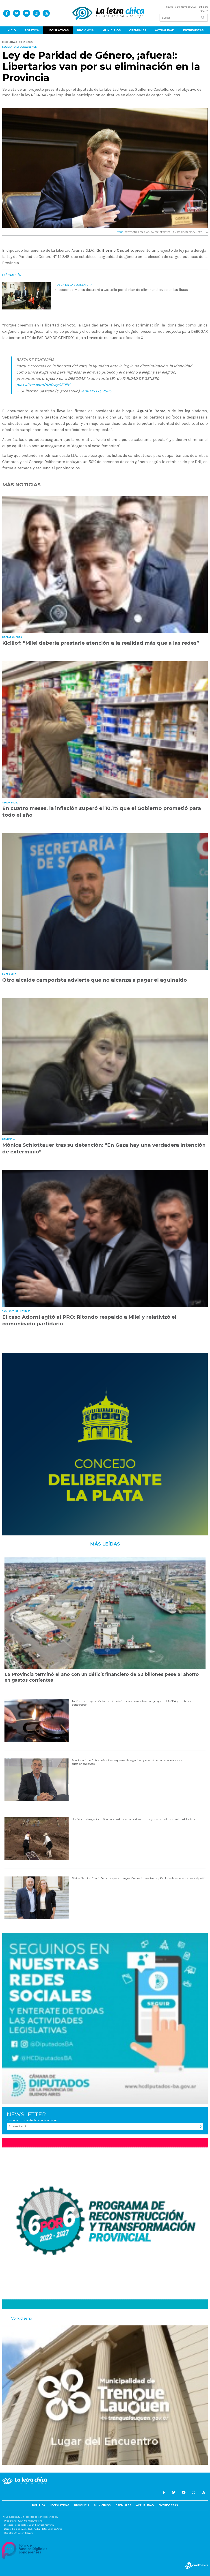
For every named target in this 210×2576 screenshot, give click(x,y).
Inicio (11, 30)
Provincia (85, 30)
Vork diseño (21, 2318)
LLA (206, 232)
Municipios (111, 30)
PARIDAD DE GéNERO (189, 232)
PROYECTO (130, 232)
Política (32, 30)
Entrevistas (193, 30)
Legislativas (58, 30)
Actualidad (164, 30)
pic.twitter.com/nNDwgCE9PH (43, 384)
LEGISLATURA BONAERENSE (154, 232)
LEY (174, 232)
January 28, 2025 (95, 391)
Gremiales (137, 30)
